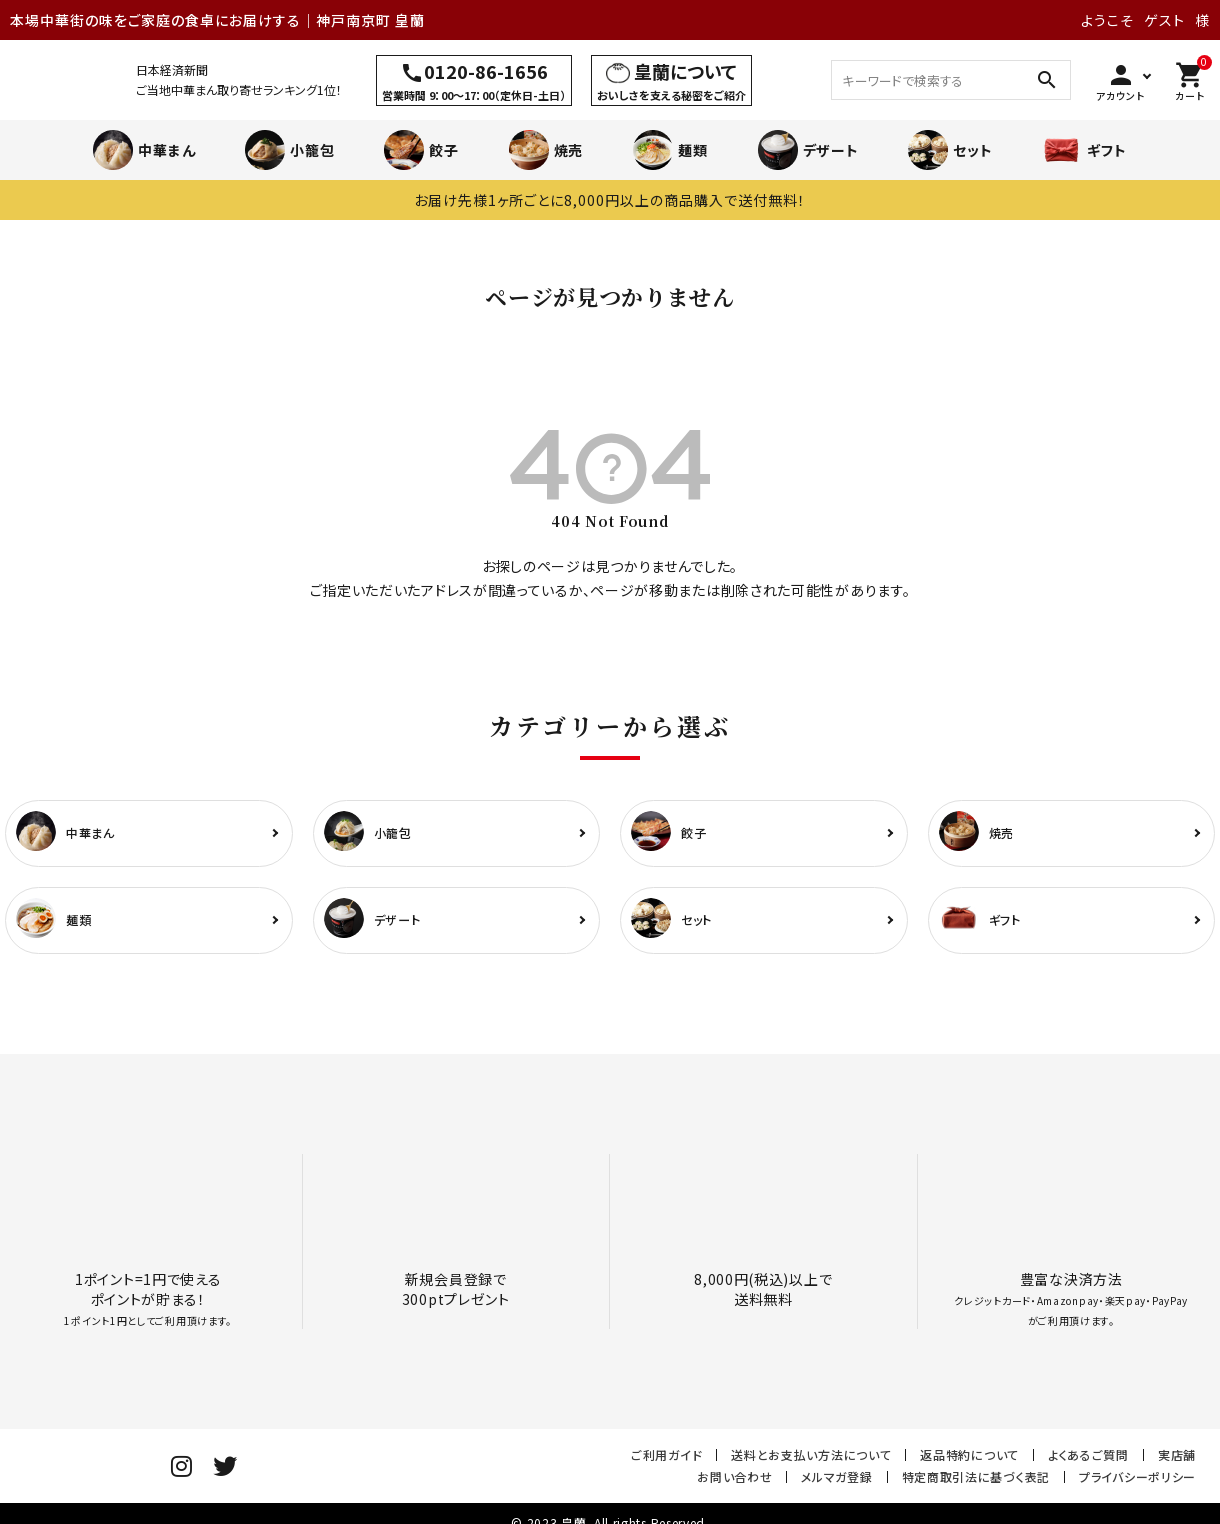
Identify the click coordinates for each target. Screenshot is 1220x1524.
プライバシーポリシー (1137, 1485)
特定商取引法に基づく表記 (976, 1485)
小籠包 (289, 150)
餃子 (421, 150)
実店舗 (1177, 1463)
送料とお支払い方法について (811, 1463)
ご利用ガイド (666, 1463)
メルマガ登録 (836, 1485)
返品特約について (969, 1463)
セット (950, 150)
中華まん (144, 150)
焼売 (546, 150)
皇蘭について (685, 71)
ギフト (1084, 150)
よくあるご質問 (1088, 1463)
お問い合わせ (734, 1485)
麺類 (670, 150)
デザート (808, 150)
